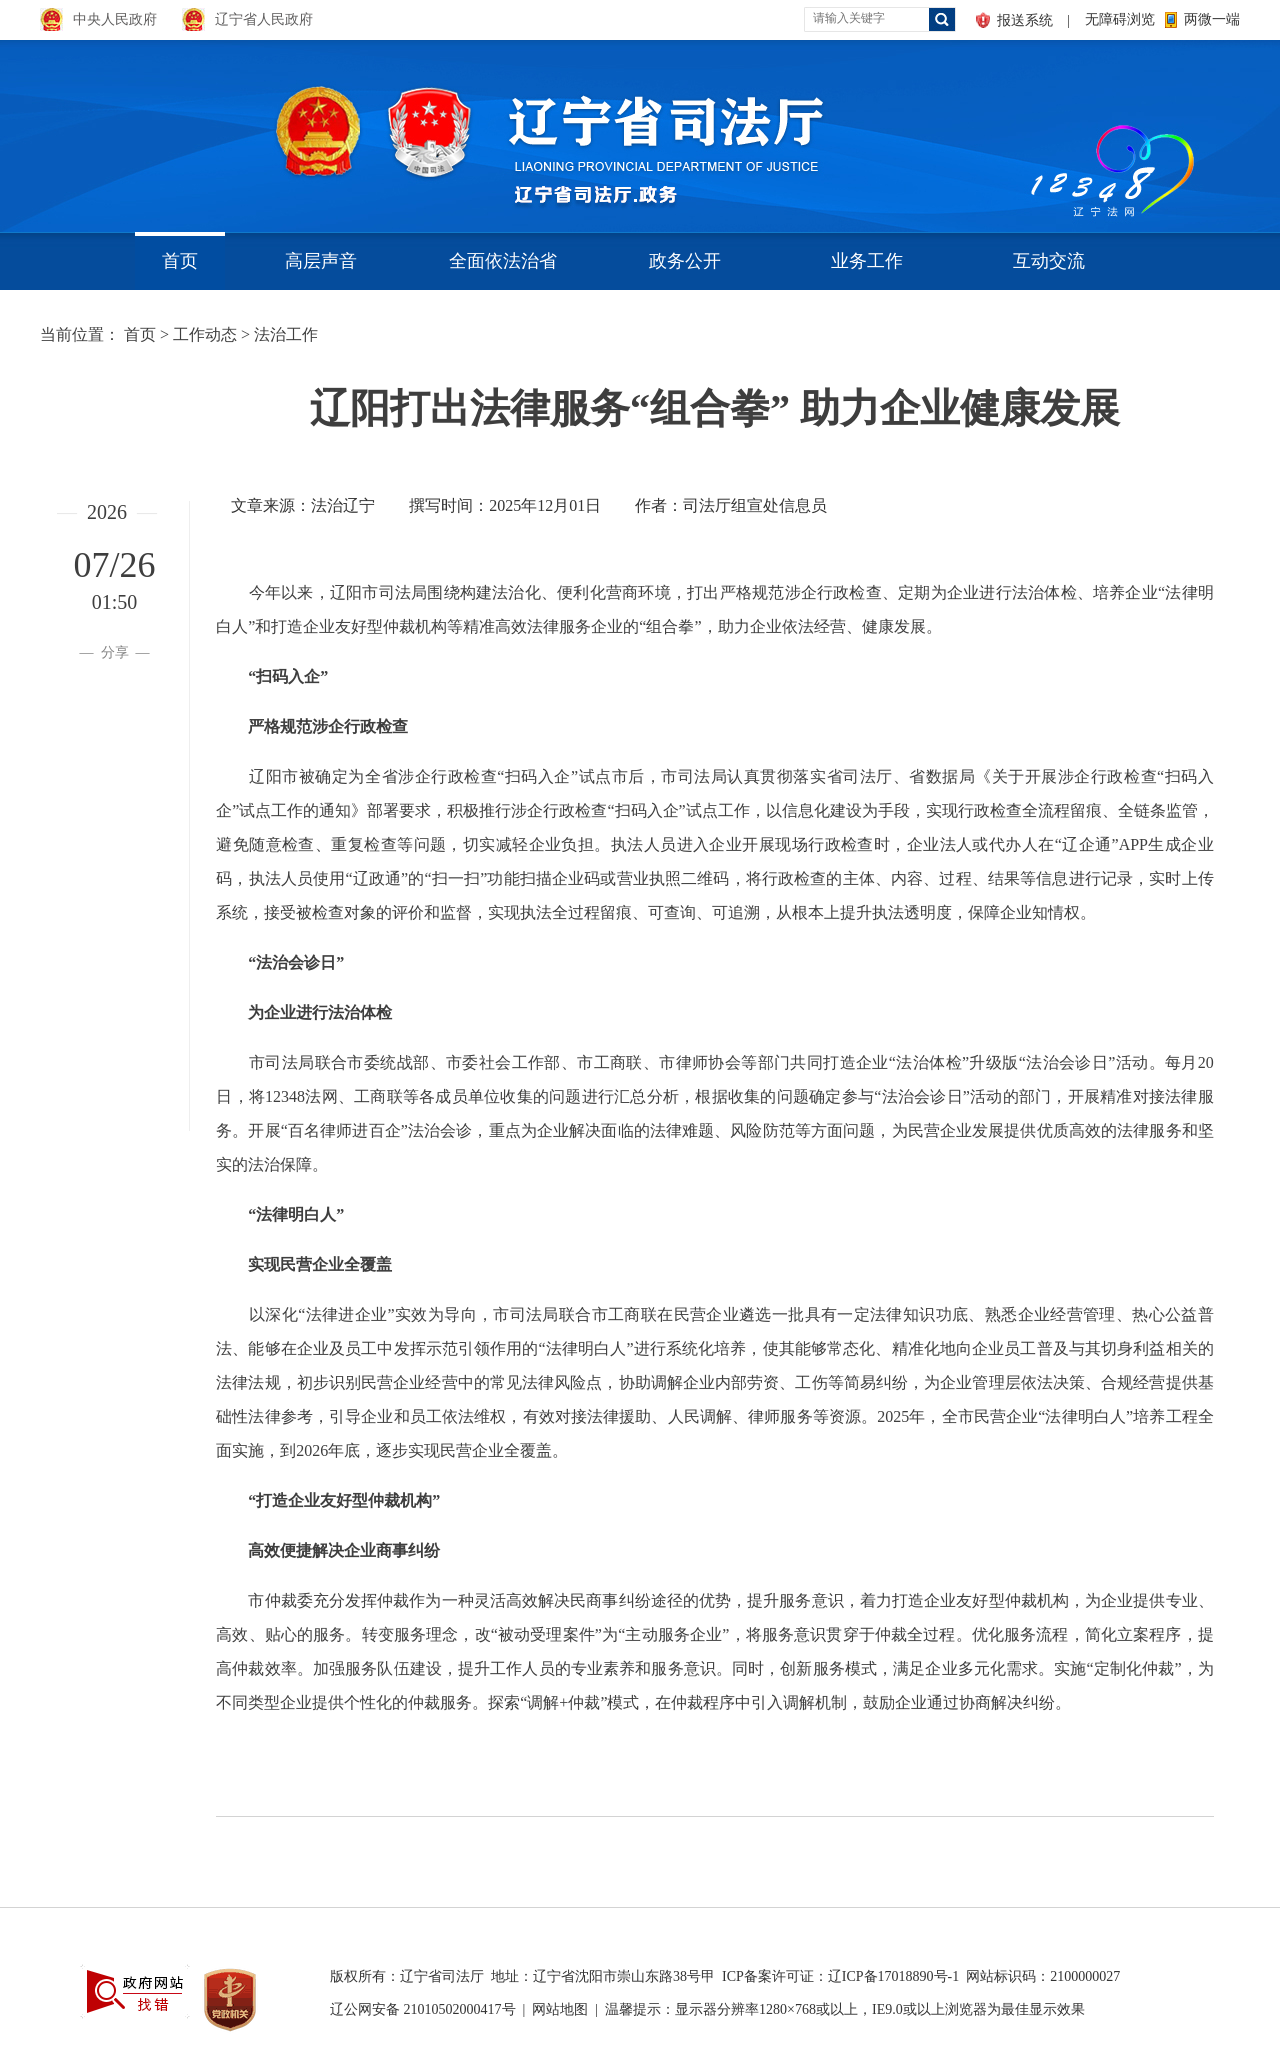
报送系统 (1025, 20)
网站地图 (560, 2009)
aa (1026, 129)
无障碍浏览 (1120, 19)
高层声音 (321, 261)
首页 (180, 261)
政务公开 (685, 261)
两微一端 (1212, 19)
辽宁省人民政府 (264, 19)
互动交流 (1049, 261)
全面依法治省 (503, 261)
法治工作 (286, 334)
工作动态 (205, 334)
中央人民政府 (115, 19)
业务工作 (867, 261)
